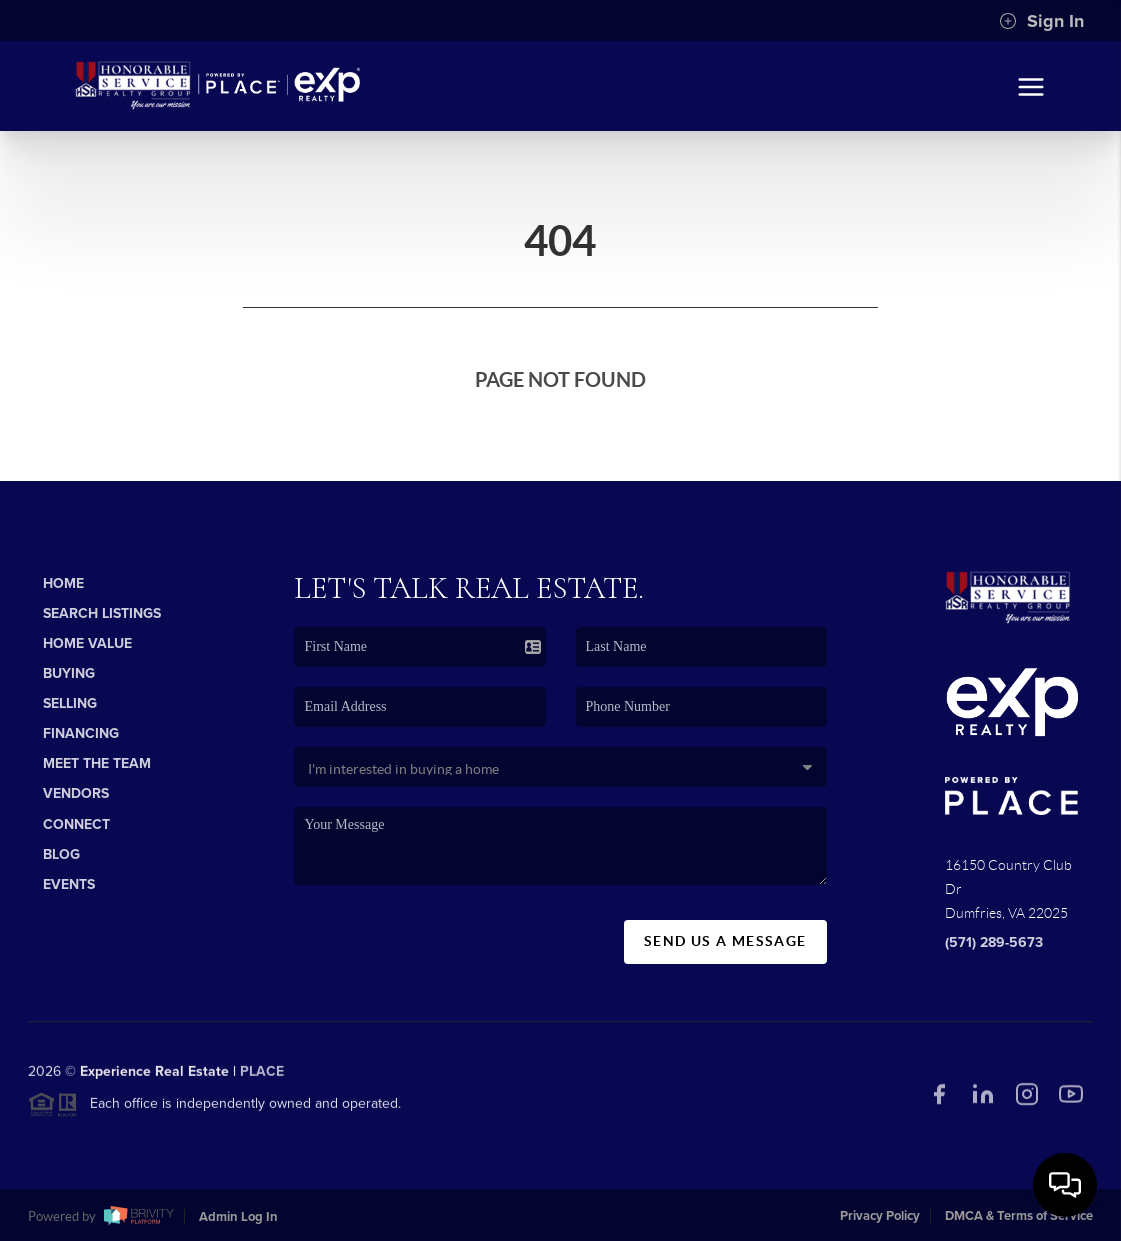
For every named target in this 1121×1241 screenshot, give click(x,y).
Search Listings (102, 613)
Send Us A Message (725, 941)
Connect (76, 824)
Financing (81, 733)
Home (63, 583)
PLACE (262, 1076)
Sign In (1041, 21)
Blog (61, 854)
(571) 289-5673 (994, 942)
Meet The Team (97, 763)
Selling (70, 703)
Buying (69, 673)
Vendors (76, 793)
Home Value (87, 643)
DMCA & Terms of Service (1019, 1216)
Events (69, 884)
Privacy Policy (880, 1216)
